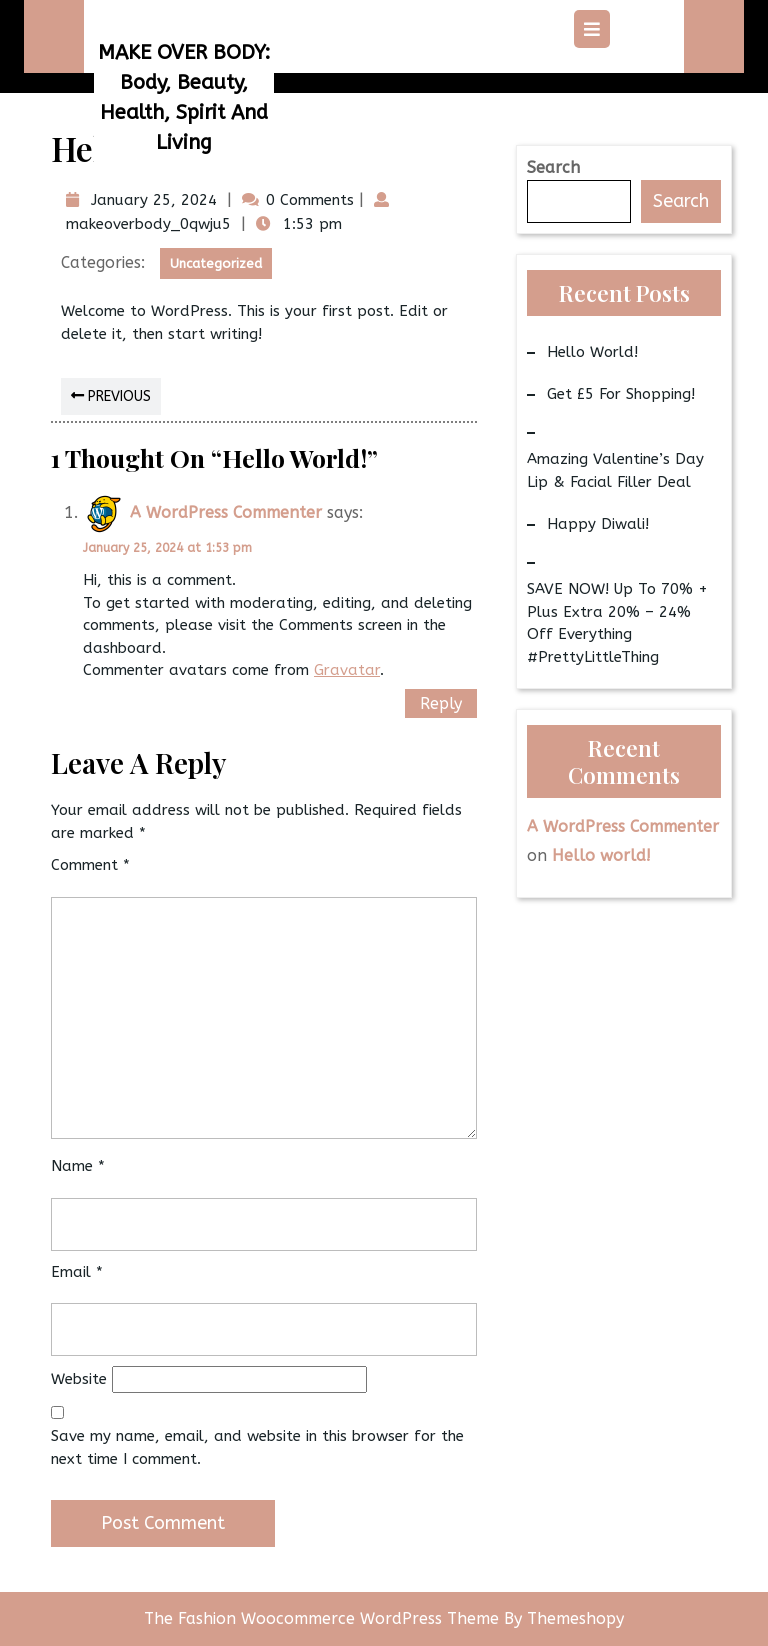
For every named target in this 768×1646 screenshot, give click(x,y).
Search (553, 167)
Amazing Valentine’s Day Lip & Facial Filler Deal (615, 470)
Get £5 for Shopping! (621, 394)
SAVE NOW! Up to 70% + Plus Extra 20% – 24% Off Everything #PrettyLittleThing (617, 623)
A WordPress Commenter (226, 512)
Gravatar (347, 670)
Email (77, 1272)
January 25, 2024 (151, 200)
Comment (90, 865)
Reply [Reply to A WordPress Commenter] (441, 703)
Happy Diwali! (598, 524)
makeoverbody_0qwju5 (146, 224)
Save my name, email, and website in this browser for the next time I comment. (257, 1447)
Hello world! (592, 352)
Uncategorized (216, 263)
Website (79, 1379)
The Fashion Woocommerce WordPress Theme (324, 1618)
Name (78, 1166)
